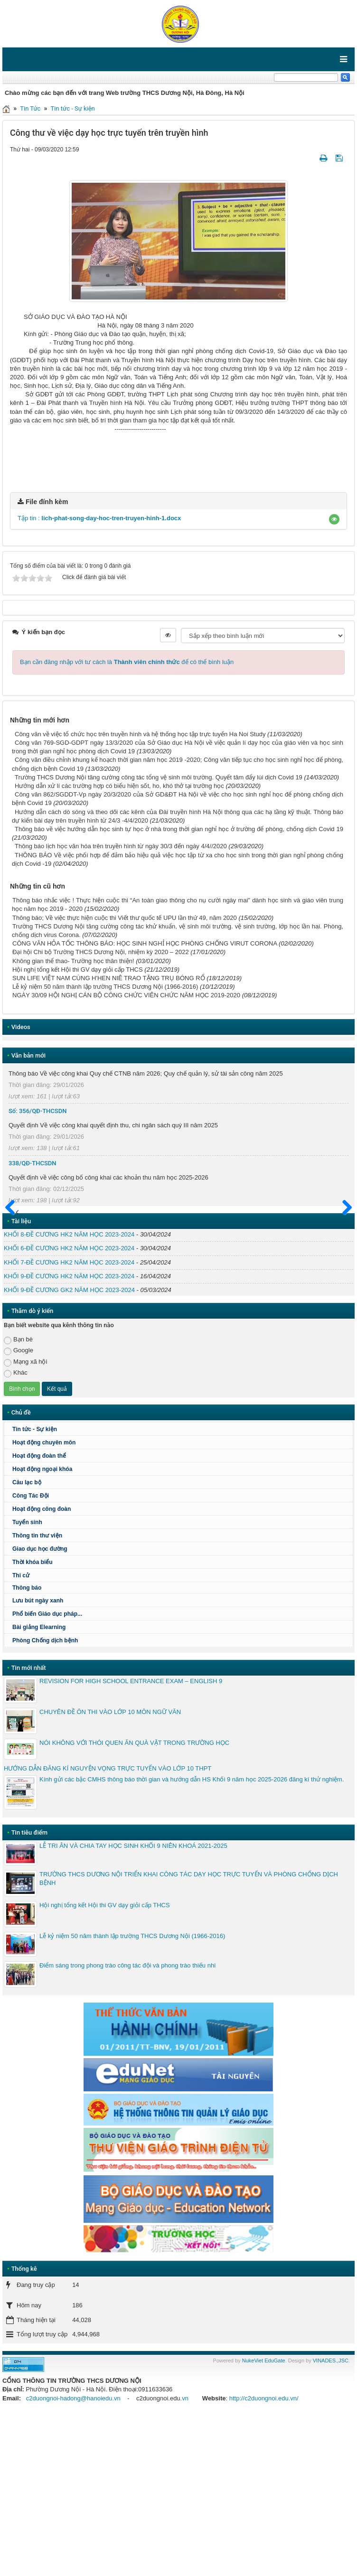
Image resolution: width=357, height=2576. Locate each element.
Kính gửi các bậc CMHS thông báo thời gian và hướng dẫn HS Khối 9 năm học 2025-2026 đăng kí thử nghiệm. (191, 1937)
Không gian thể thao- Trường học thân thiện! (73, 1119)
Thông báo (181, 1746)
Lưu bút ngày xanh (37, 1759)
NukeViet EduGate (263, 2519)
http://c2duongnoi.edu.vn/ (264, 2556)
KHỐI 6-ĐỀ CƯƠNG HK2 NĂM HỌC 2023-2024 (69, 1406)
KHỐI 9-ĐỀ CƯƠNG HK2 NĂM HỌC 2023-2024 (69, 1434)
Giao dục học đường (39, 1707)
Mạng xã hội (25, 1520)
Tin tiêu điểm (29, 1991)
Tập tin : (99, 676)
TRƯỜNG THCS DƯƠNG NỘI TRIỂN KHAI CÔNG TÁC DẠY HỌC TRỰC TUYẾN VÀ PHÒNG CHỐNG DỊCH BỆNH (188, 2037)
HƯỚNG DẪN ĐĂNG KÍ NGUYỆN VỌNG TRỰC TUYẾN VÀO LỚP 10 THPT (107, 1926)
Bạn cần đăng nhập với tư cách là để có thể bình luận (127, 820)
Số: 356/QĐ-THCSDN (37, 1269)
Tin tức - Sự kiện (73, 108)
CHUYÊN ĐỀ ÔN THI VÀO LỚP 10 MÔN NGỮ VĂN (110, 1870)
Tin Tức (30, 108)
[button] (334, 677)
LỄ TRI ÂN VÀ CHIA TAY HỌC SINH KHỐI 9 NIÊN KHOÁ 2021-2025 (133, 2004)
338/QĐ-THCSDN (32, 1321)
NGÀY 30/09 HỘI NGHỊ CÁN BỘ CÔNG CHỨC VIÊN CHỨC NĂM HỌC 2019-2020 (126, 1153)
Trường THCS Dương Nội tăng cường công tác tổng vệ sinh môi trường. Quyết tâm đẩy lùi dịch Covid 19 (158, 935)
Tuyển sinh (27, 1680)
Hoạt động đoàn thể (39, 1614)
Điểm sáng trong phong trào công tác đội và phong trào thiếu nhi (127, 2123)
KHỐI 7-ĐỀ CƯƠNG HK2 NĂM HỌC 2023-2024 (69, 1420)
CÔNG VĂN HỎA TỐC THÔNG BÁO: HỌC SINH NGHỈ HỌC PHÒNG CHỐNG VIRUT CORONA (144, 1101)
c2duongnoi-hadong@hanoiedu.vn (73, 2556)
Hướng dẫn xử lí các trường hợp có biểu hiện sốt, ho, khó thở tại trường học (119, 944)
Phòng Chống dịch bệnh (181, 1799)
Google (18, 1509)
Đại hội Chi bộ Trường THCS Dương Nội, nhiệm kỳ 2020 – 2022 (100, 1110)
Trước (13, 1372)
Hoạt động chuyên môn (181, 1601)
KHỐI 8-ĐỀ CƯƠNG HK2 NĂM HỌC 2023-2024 (69, 1392)
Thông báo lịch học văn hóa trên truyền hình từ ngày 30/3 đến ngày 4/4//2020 (121, 1004)
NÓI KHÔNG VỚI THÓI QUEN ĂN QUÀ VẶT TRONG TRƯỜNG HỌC (134, 1901)
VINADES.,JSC (330, 2519)
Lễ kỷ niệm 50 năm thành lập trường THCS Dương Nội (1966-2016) (105, 1145)
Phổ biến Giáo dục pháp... (181, 1772)
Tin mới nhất (28, 1826)
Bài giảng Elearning (39, 1785)
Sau (342, 1366)
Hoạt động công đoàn (41, 1667)
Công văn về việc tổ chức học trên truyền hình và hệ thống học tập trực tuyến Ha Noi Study (140, 892)
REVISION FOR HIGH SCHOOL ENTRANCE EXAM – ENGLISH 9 (130, 1839)
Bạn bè (18, 1498)
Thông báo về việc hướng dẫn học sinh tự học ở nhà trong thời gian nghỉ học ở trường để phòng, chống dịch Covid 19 (179, 987)
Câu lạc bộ (26, 1641)
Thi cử (20, 1734)
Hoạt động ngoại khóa (42, 1627)
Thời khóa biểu (32, 1720)
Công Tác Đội (30, 1654)
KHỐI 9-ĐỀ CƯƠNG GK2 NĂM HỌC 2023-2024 (69, 1448)
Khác (16, 1531)
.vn (184, 2556)
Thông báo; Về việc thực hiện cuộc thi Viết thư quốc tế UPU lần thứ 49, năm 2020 (124, 1075)
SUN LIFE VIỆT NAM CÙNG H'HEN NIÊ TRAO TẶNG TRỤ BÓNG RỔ (108, 1136)
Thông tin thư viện (37, 1694)
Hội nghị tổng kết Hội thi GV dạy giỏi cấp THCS (77, 1128)
